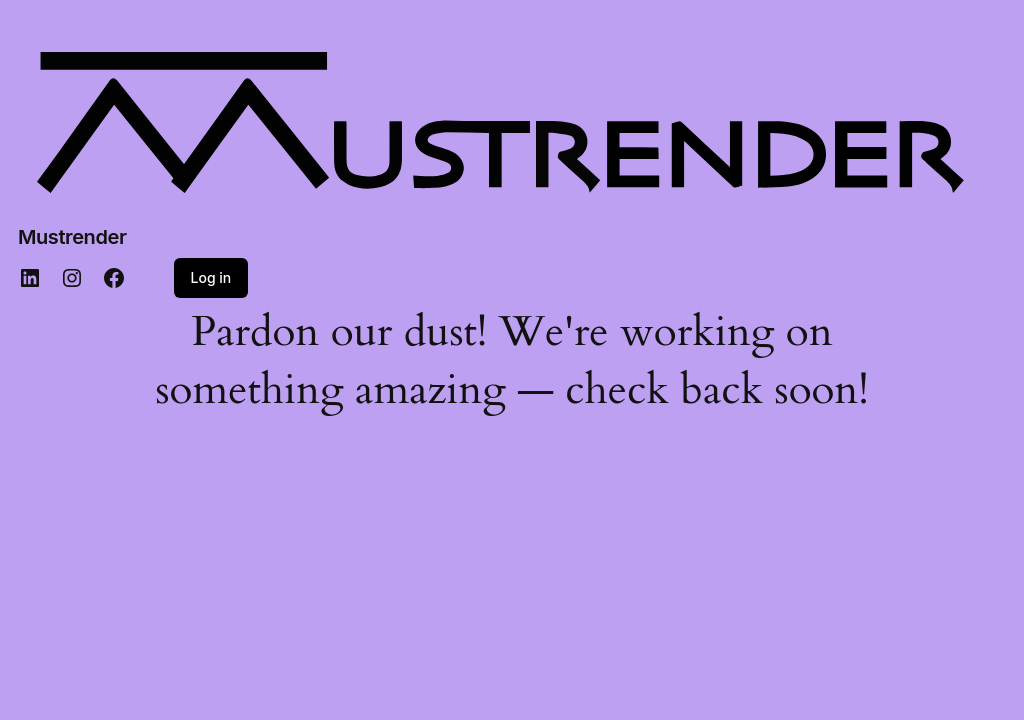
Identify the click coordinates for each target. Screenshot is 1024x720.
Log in (211, 277)
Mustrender (72, 237)
